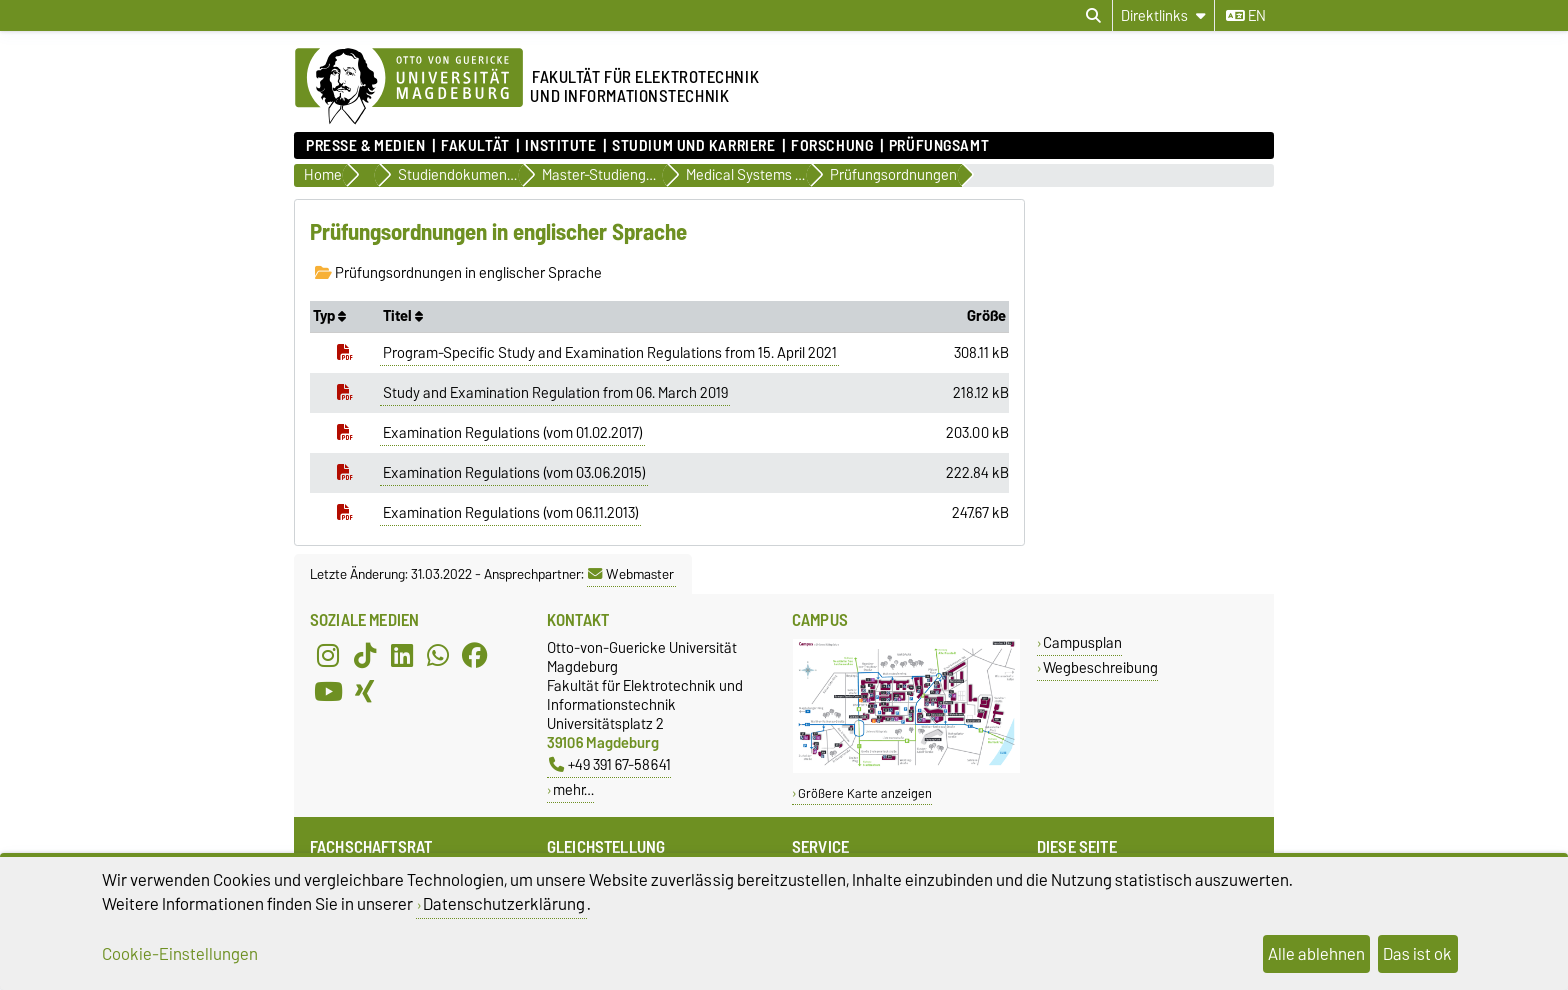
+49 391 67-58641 (610, 764)
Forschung (832, 146)
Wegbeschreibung (1100, 667)
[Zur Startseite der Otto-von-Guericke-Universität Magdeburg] (409, 87)
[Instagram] (328, 656)
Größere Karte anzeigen (865, 793)
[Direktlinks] (1163, 15)
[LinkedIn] (402, 656)
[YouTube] (328, 692)
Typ (329, 316)
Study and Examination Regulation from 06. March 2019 (555, 393)
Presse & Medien (365, 146)
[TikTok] (365, 656)
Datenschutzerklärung (504, 904)
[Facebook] (475, 656)
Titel (403, 316)
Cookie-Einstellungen (180, 954)
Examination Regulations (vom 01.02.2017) (513, 433)
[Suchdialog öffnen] (1093, 16)
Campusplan (1082, 642)
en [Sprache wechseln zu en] (1246, 16)
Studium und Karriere (693, 146)
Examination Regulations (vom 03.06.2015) (514, 473)
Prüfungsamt (939, 146)
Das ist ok (1417, 954)
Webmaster (631, 574)
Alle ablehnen (1316, 954)
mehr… (573, 789)
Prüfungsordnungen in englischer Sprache (458, 273)
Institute (560, 146)
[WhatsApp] (438, 656)
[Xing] (365, 692)
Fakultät (475, 146)
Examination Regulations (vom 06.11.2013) (511, 513)
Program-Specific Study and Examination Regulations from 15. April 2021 (610, 353)
